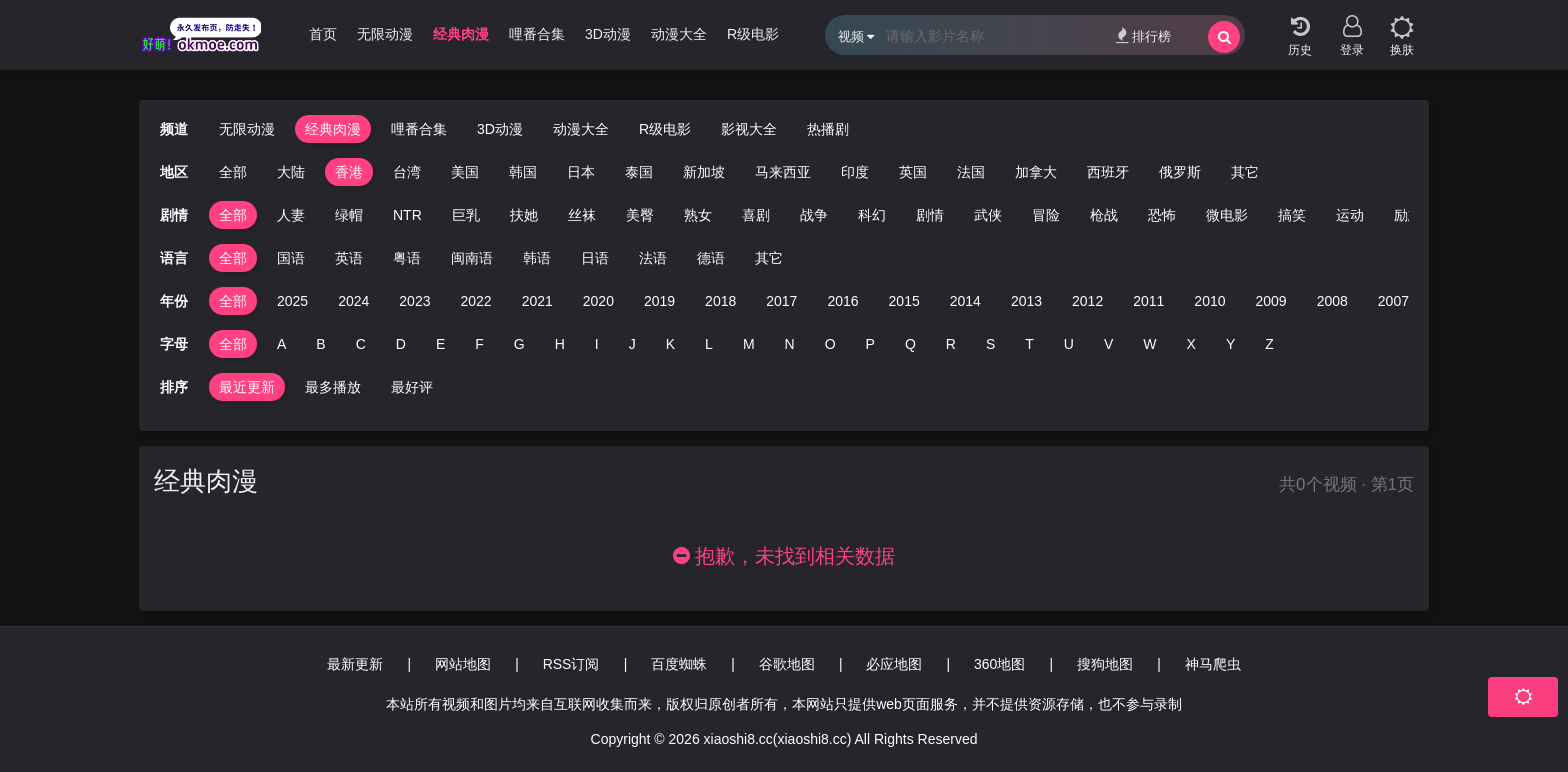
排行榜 (1143, 35)
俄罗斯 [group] (1180, 172)
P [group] (870, 344)
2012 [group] (1087, 301)
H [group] (560, 344)
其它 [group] (1245, 172)
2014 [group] (965, 301)
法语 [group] (653, 258)
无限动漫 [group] (385, 34)
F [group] (479, 344)
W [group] (1149, 344)
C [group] (361, 344)
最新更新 (355, 664)
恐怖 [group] (1162, 215)
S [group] (990, 344)
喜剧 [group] (756, 215)
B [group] (320, 344)
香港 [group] (349, 172)
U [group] (1069, 344)
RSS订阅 (571, 664)
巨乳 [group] (466, 215)
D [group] (401, 344)
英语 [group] (349, 258)
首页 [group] (323, 34)
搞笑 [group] (1292, 215)
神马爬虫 (1213, 664)
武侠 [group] (988, 215)
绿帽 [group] (349, 215)
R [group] (951, 344)
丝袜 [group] (582, 215)
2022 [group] (475, 301)
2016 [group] (842, 301)
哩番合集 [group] (537, 34)
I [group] (597, 344)
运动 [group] (1350, 215)
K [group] (670, 344)
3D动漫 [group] (608, 34)
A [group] (281, 344)
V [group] (1108, 344)
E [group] (440, 344)
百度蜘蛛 (679, 664)
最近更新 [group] (247, 387)
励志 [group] (1408, 215)
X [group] (1191, 344)
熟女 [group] (698, 215)
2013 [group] (1026, 301)
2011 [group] (1148, 301)
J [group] (632, 344)
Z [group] (1269, 344)
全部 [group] (233, 172)
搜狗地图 (1105, 664)
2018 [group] (720, 301)
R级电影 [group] (753, 34)
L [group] (709, 344)
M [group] (749, 344)
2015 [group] (904, 301)
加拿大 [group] (1036, 172)
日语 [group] (595, 258)
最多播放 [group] (333, 387)
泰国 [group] (639, 172)
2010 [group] (1209, 301)
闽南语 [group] (472, 258)
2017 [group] (781, 301)
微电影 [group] (1227, 215)
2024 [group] (353, 301)
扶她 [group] (524, 215)
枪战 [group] (1104, 215)
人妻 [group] (291, 215)
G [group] (519, 344)
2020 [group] (598, 301)
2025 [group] (292, 301)
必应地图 (894, 664)
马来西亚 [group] (783, 172)
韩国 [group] (523, 172)
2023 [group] (414, 301)
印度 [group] (855, 172)
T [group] (1029, 344)
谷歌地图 (787, 664)
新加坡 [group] (704, 172)
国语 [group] (291, 258)
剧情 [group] (930, 215)
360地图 (999, 664)
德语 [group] (711, 258)
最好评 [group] (412, 387)
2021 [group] (537, 301)
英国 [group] (913, 172)
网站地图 (463, 664)
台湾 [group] (407, 172)
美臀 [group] (640, 215)
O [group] (830, 344)
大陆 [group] (291, 172)
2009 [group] (1271, 301)
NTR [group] (407, 215)
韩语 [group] (537, 258)
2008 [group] (1332, 301)
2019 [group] (659, 301)
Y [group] (1230, 344)
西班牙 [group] (1108, 172)
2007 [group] (1393, 301)
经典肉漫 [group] (461, 34)
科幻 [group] (872, 215)
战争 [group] (814, 215)
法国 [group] (971, 172)
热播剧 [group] (828, 129)
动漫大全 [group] (679, 34)
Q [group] (910, 344)
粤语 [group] (407, 258)
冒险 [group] (1046, 215)
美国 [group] (465, 172)
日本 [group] (581, 172)
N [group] (790, 344)
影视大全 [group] (749, 129)
